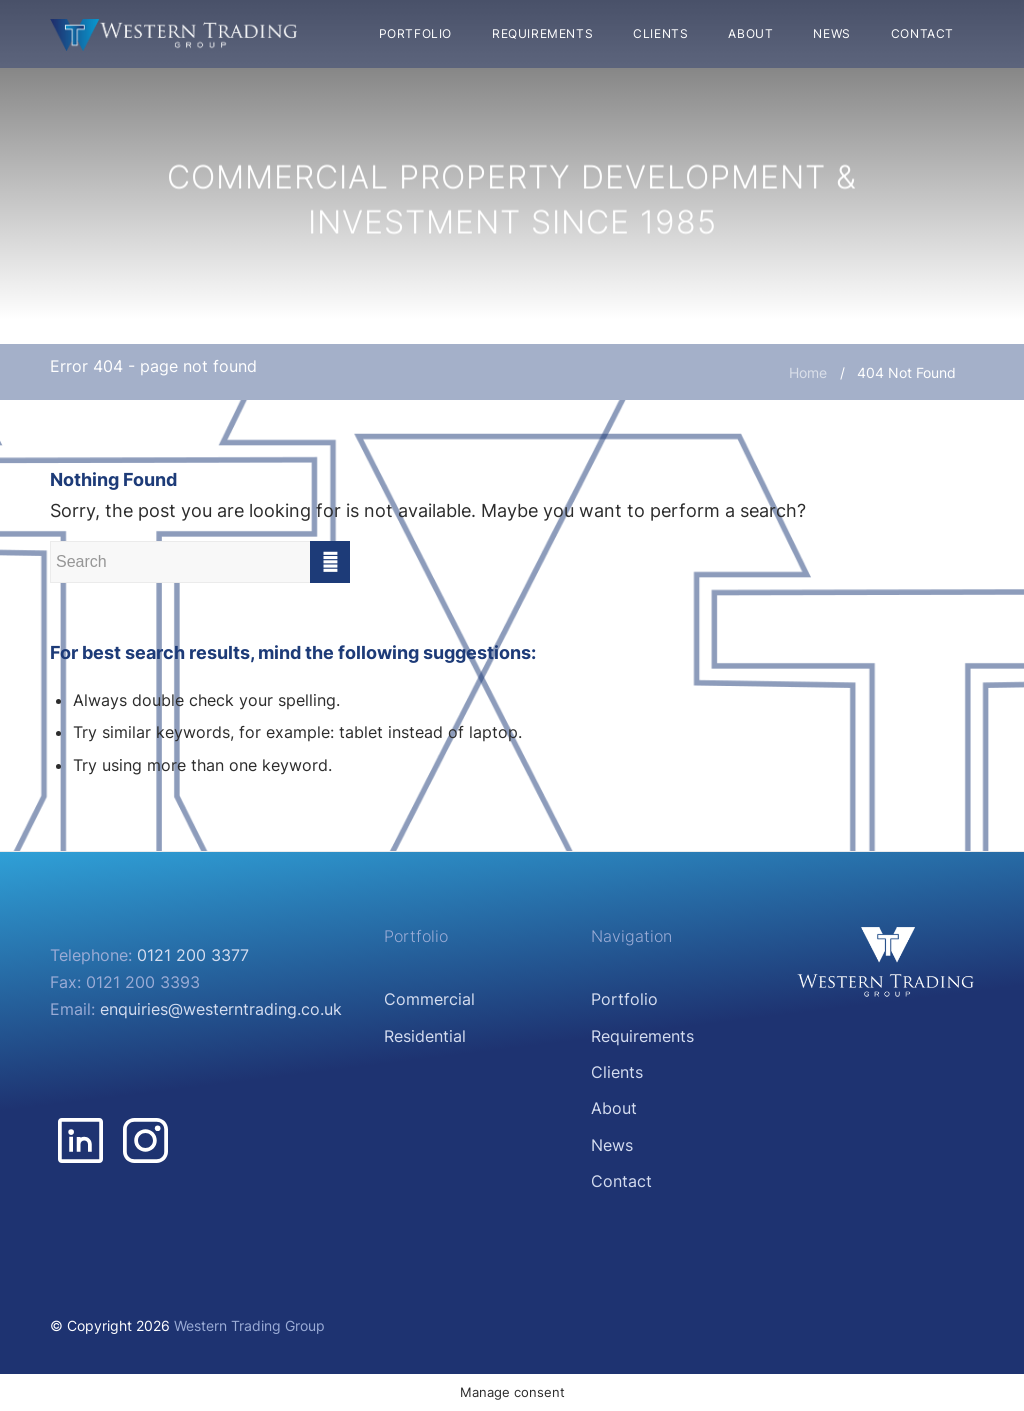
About (614, 1108)
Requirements (642, 1036)
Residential (425, 1036)
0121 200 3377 (193, 955)
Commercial (429, 999)
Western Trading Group (249, 1325)
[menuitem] (415, 34)
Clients (617, 1072)
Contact (621, 1181)
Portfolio (624, 999)
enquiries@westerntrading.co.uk (221, 1009)
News (612, 1145)
